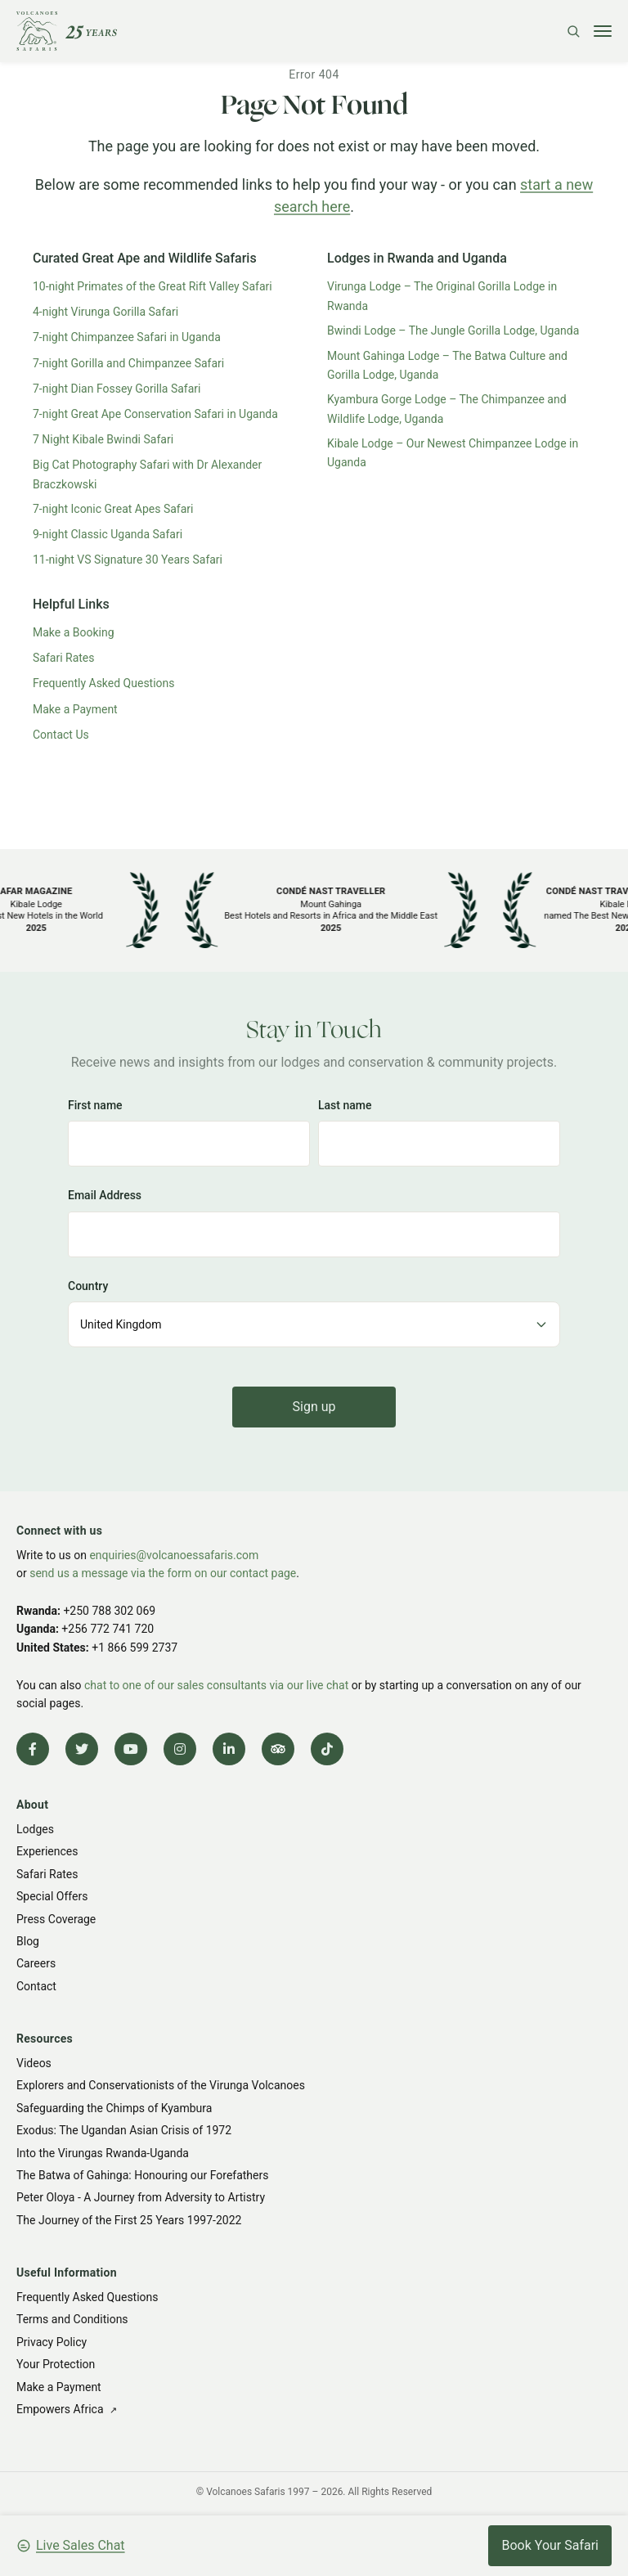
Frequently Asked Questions (104, 683)
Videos (34, 2063)
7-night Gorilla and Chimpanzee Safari (128, 363)
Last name (345, 1105)
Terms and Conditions (72, 2319)
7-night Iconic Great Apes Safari (113, 508)
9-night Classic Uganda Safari (107, 534)
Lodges (35, 1829)
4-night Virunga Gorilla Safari (105, 311)
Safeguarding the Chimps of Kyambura (114, 2108)
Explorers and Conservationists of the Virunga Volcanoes (160, 2085)
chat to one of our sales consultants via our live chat (216, 1685)
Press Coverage (56, 1919)
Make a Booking (73, 632)
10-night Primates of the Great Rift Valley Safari (152, 286)
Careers (36, 1963)
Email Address (104, 1195)
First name (95, 1105)
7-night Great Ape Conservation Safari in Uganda (155, 413)
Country (88, 1285)
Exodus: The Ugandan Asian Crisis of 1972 (123, 2130)
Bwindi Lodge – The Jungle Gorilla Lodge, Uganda (453, 330)
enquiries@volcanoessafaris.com (173, 1555)
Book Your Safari (550, 2545)
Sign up (314, 1406)
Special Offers (51, 1896)
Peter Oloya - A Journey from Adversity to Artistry (140, 2197)
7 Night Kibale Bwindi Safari (103, 439)
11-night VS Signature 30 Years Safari (127, 559)
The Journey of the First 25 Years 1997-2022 (128, 2220)
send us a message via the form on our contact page (162, 1573)
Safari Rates (64, 657)
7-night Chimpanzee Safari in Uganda (127, 337)
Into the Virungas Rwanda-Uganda (102, 2153)
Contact (36, 1986)
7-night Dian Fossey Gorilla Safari (117, 388)
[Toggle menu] (603, 31)
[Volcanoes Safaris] (66, 31)
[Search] (573, 31)
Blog (27, 1941)
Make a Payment (75, 709)
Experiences (47, 1851)
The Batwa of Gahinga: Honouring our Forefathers (142, 2175)
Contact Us (61, 734)
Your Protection (55, 2364)
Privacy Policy (51, 2342)
